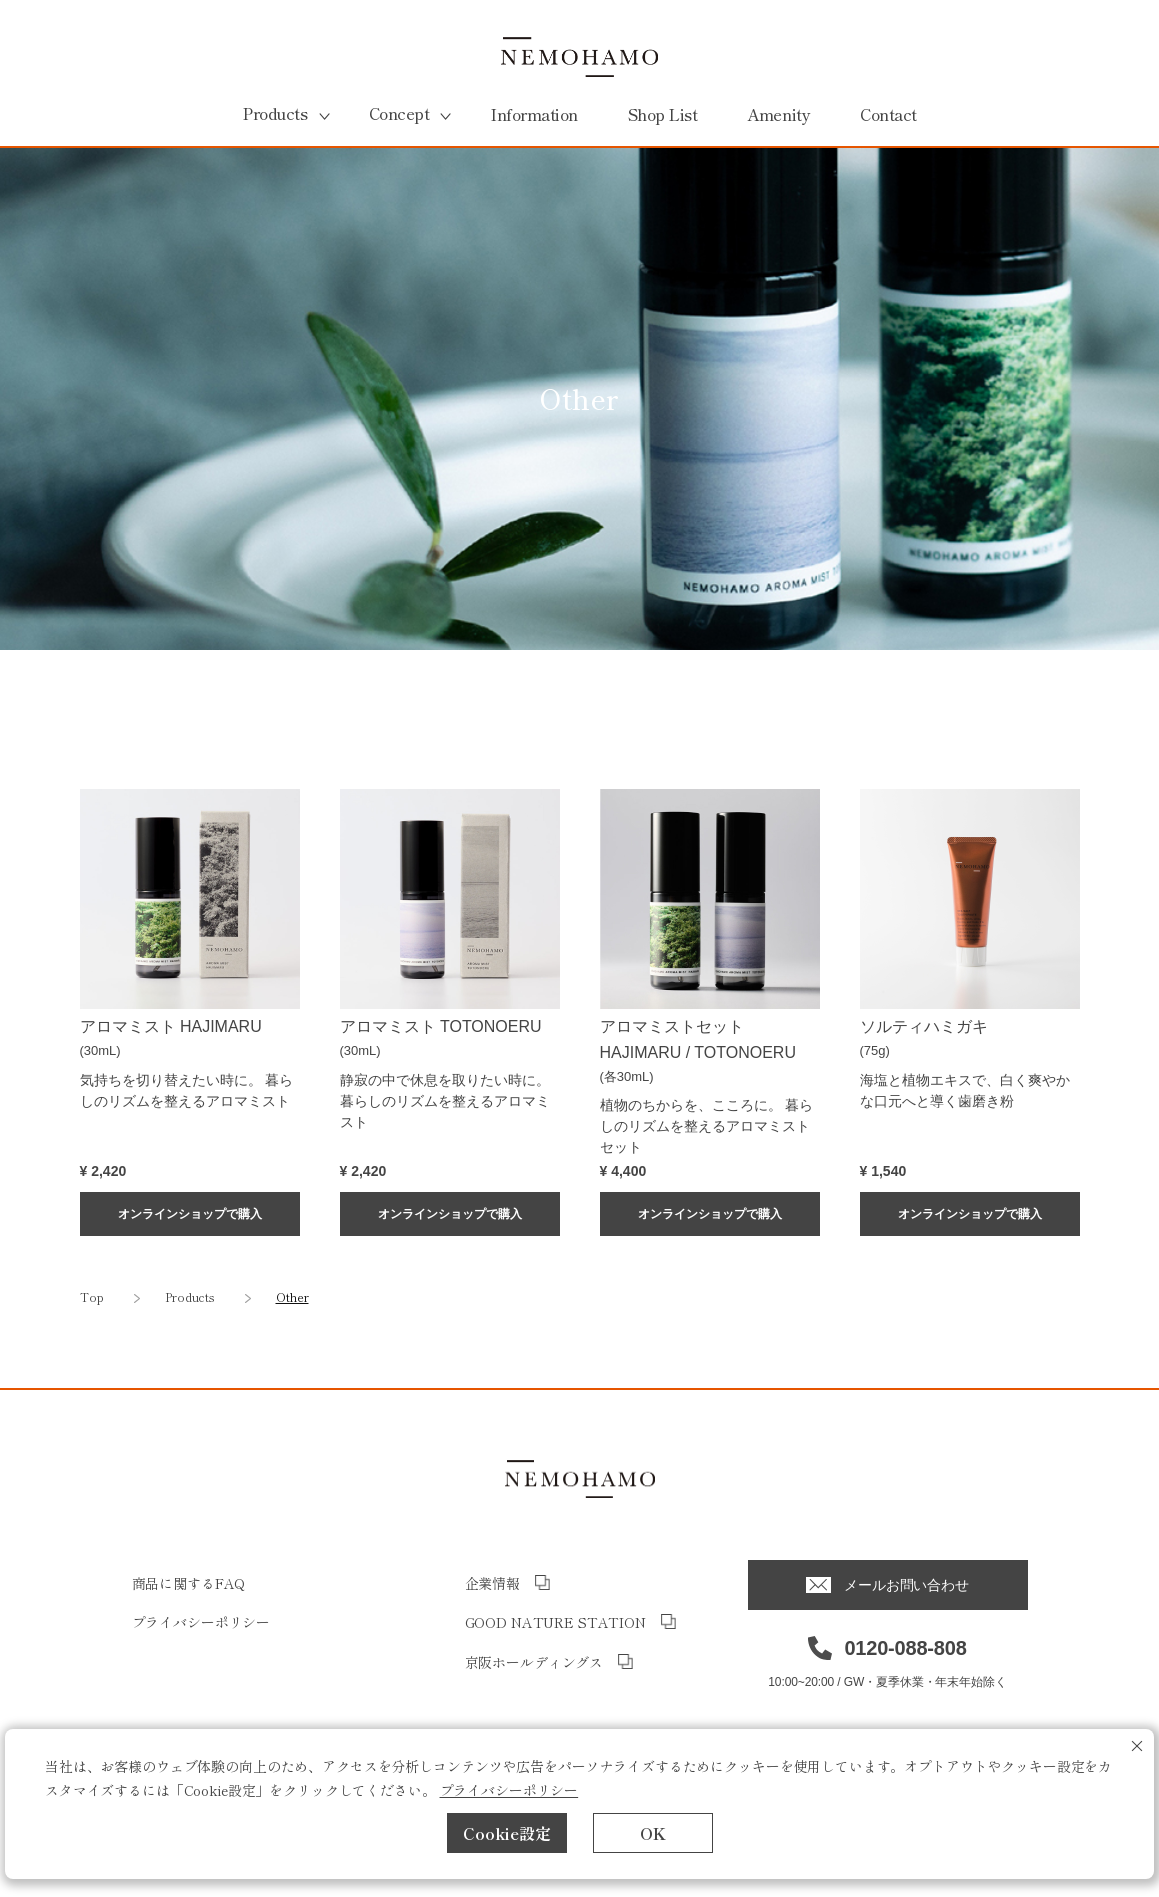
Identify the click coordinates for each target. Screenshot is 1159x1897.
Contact (888, 114)
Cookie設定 (507, 1833)
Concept (399, 113)
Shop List (663, 114)
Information (534, 114)
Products (190, 1296)
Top (92, 1296)
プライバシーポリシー (509, 1790)
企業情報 (492, 1583)
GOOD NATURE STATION (555, 1622)
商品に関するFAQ (189, 1583)
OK (653, 1833)
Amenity (778, 114)
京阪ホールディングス (534, 1662)
